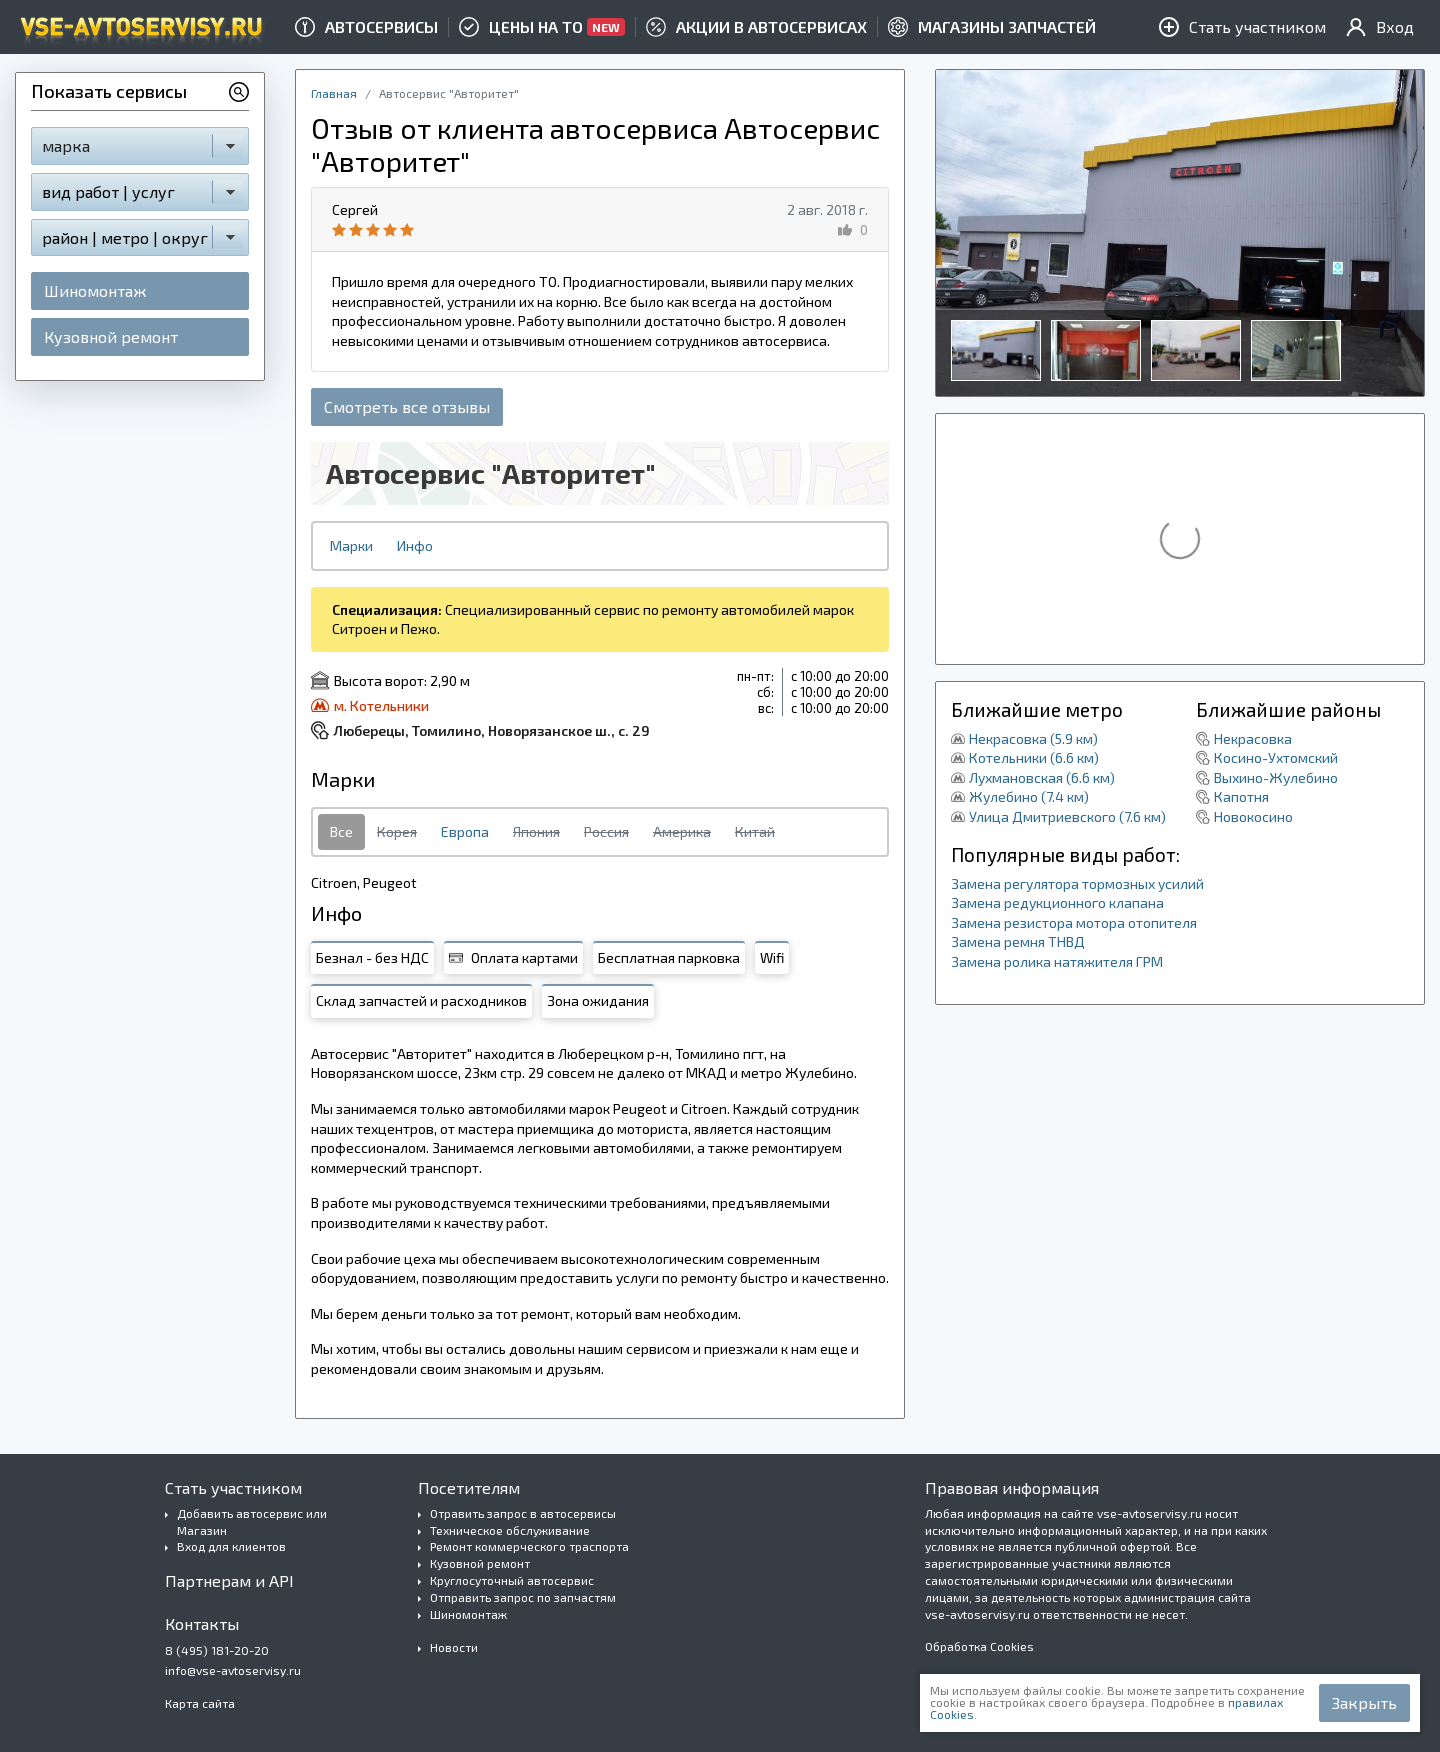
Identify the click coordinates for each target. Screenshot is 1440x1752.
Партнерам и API (229, 1580)
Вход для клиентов (231, 1546)
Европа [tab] (465, 831)
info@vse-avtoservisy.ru (233, 1670)
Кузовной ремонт (111, 336)
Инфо (415, 545)
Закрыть (1364, 1702)
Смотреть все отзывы (407, 406)
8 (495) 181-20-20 (217, 1650)
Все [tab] (341, 831)
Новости (454, 1647)
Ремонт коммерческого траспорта (529, 1546)
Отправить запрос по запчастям (523, 1597)
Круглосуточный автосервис (512, 1580)
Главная (334, 93)
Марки (351, 545)
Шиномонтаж (95, 290)
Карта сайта (200, 1703)
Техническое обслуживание (510, 1530)
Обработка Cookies (979, 1646)
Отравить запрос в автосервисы (523, 1513)
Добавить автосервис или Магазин (252, 1521)
